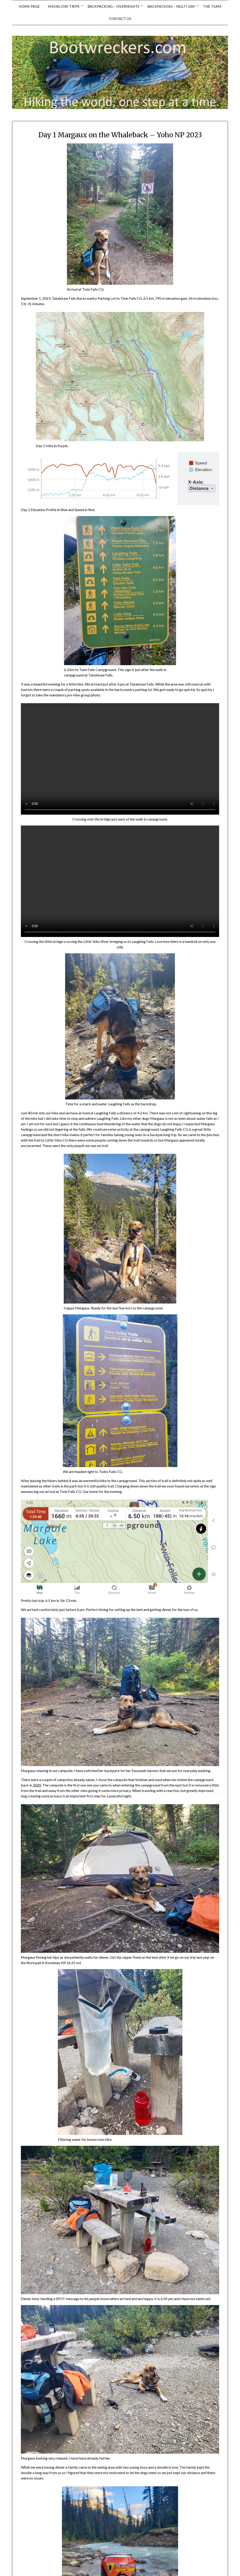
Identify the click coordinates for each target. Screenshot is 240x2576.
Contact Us (120, 19)
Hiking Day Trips (64, 6)
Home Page (29, 6)
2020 (37, 1785)
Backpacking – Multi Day (171, 6)
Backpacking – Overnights (114, 6)
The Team (212, 6)
